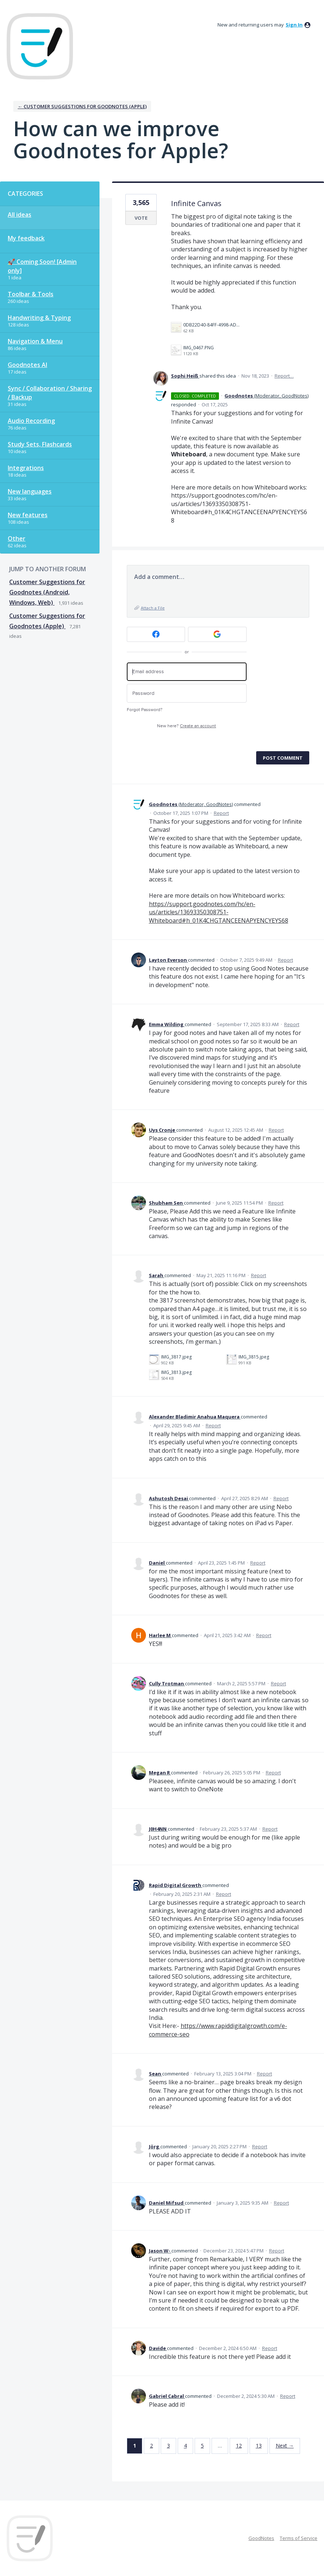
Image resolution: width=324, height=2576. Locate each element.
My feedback (26, 238)
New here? (186, 726)
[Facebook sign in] (156, 634)
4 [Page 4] (185, 2445)
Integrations (26, 468)
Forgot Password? (145, 710)
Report (221, 813)
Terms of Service (298, 2538)
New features (28, 515)
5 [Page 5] (202, 2445)
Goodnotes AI (27, 365)
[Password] (187, 693)
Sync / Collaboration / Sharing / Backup (50, 392)
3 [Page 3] (168, 2445)
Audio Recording (31, 421)
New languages (30, 491)
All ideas (19, 215)
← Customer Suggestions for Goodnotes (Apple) (82, 106)
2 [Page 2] (151, 2445)
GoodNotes (261, 2538)
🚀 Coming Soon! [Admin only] (42, 266)
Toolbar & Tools (30, 294)
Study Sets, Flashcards (40, 444)
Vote (141, 218)
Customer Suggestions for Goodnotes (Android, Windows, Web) (47, 592)
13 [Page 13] (259, 2445)
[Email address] (187, 671)
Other (16, 538)
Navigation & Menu (35, 341)
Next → (285, 2445)
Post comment (283, 758)
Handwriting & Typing (39, 318)
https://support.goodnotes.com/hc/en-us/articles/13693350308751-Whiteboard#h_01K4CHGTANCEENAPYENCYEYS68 (218, 912)
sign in (294, 24)
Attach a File (153, 608)
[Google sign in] (217, 634)
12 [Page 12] (239, 2445)
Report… (284, 375)
